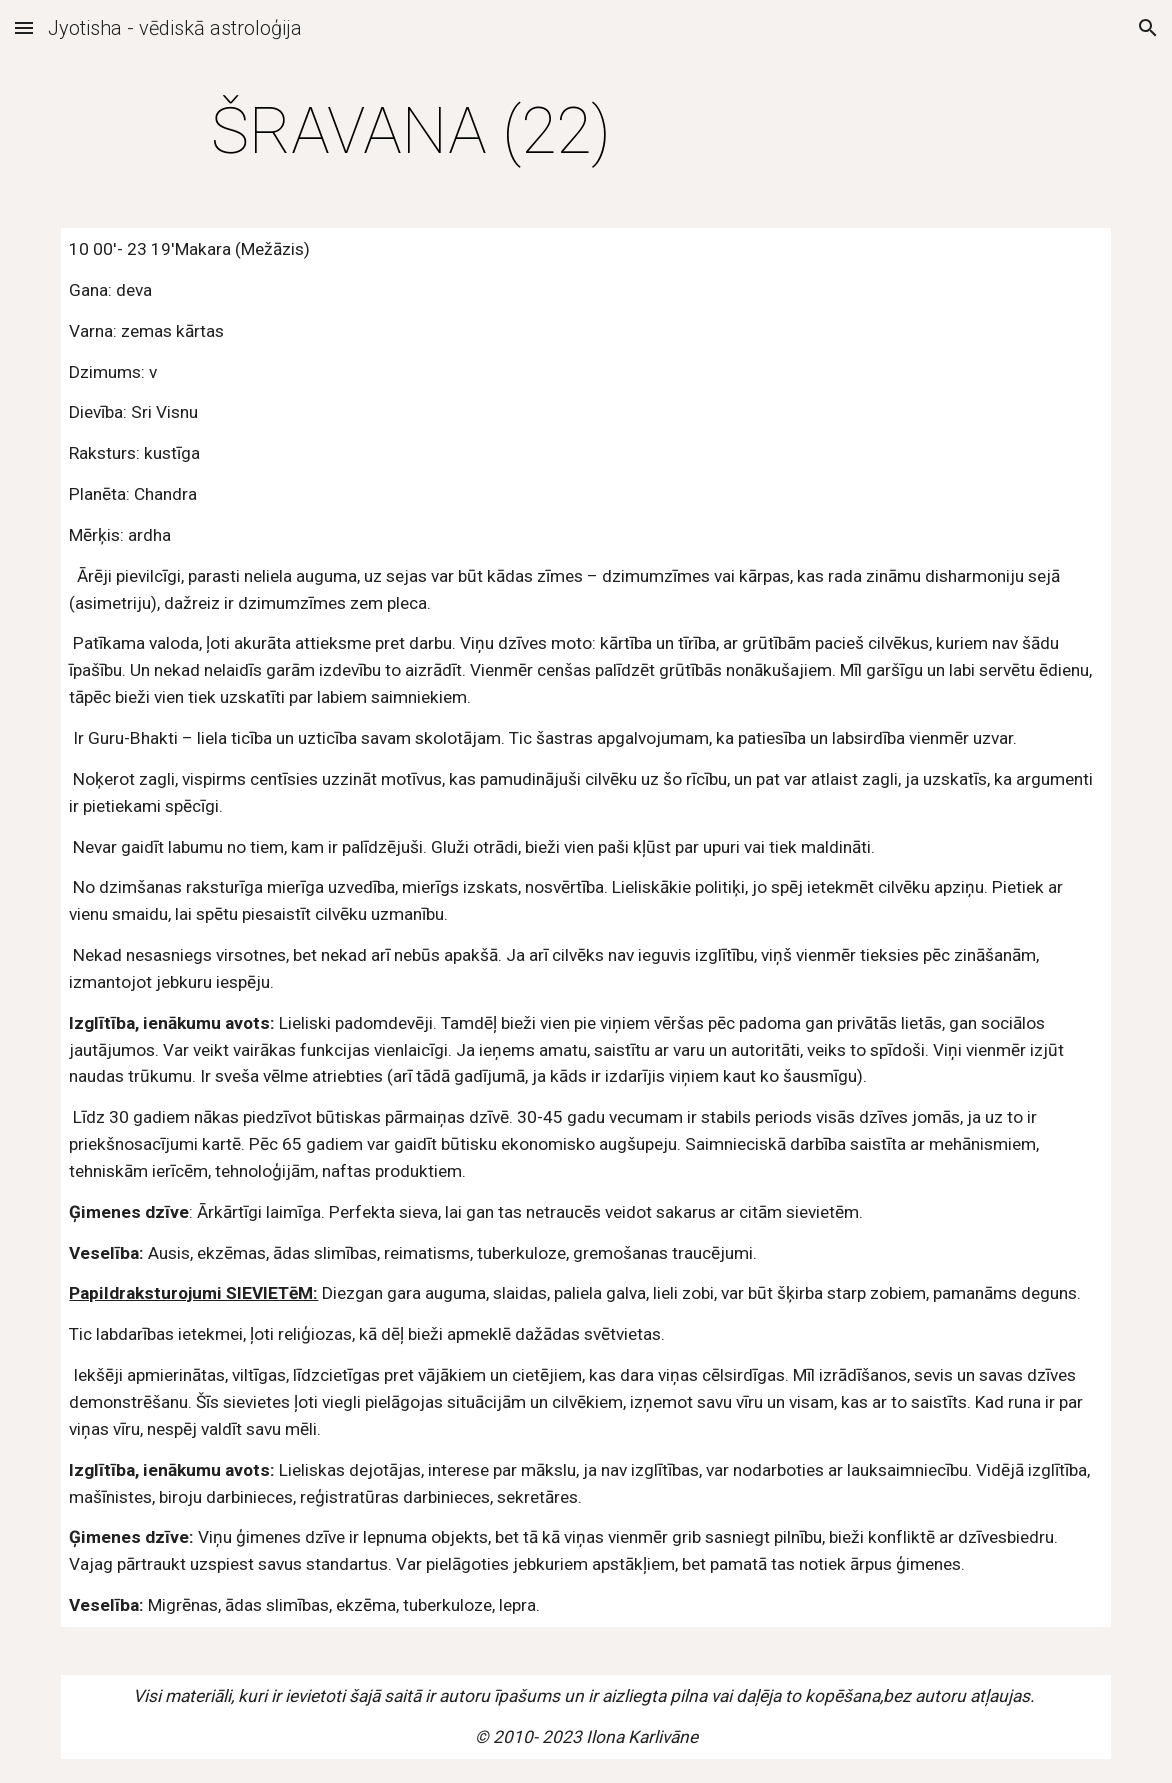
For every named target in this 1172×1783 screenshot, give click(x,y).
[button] (24, 27)
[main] (410, 132)
